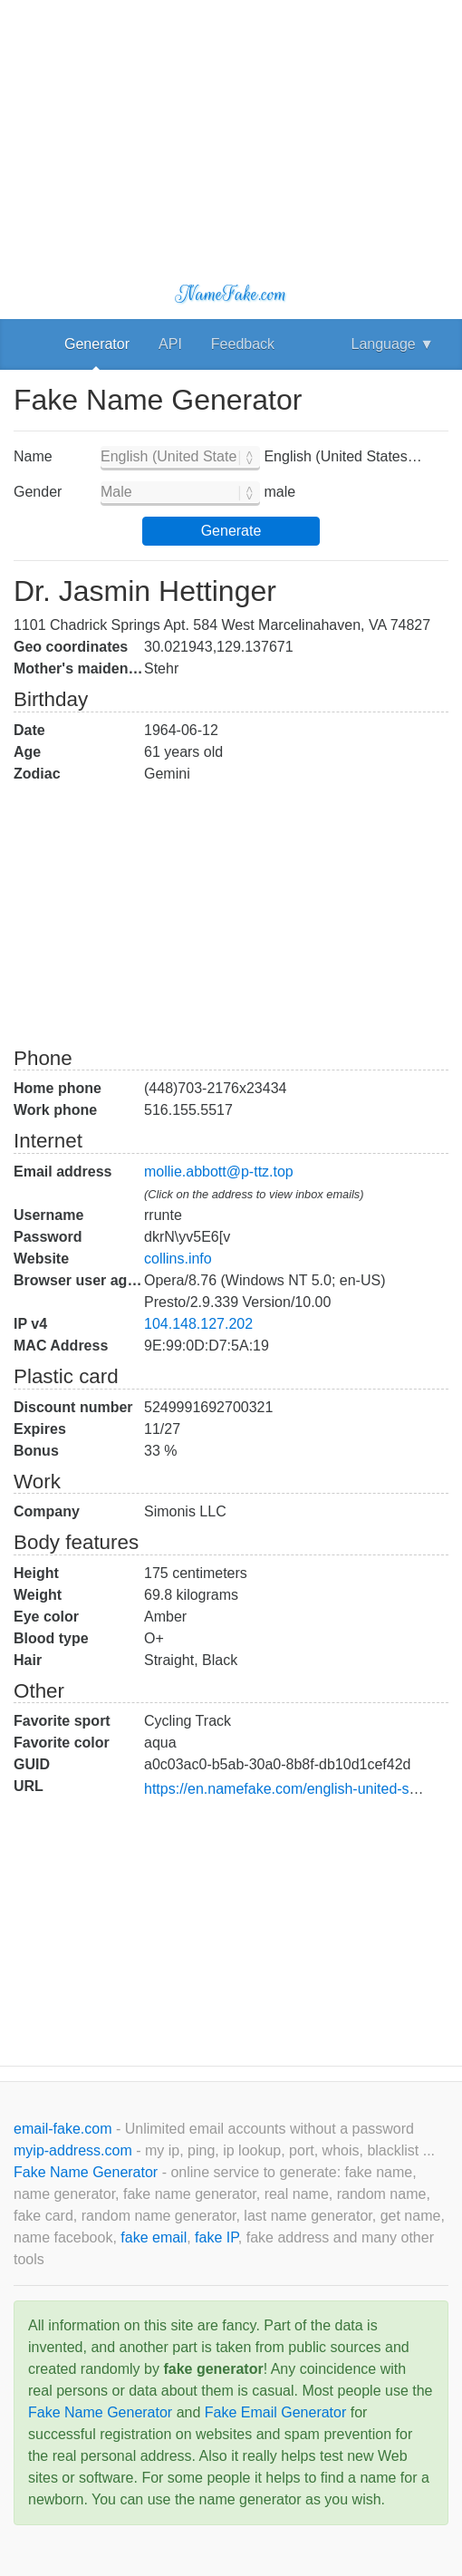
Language (392, 344)
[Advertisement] (231, 127)
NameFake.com (230, 294)
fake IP (216, 2237)
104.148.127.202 (198, 1324)
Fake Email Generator (276, 2412)
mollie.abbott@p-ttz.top (219, 1171)
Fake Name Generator (88, 2172)
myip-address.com (73, 2150)
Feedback (242, 344)
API (170, 344)
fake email (153, 2237)
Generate (231, 530)
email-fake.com (65, 2128)
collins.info (178, 1258)
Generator (97, 344)
